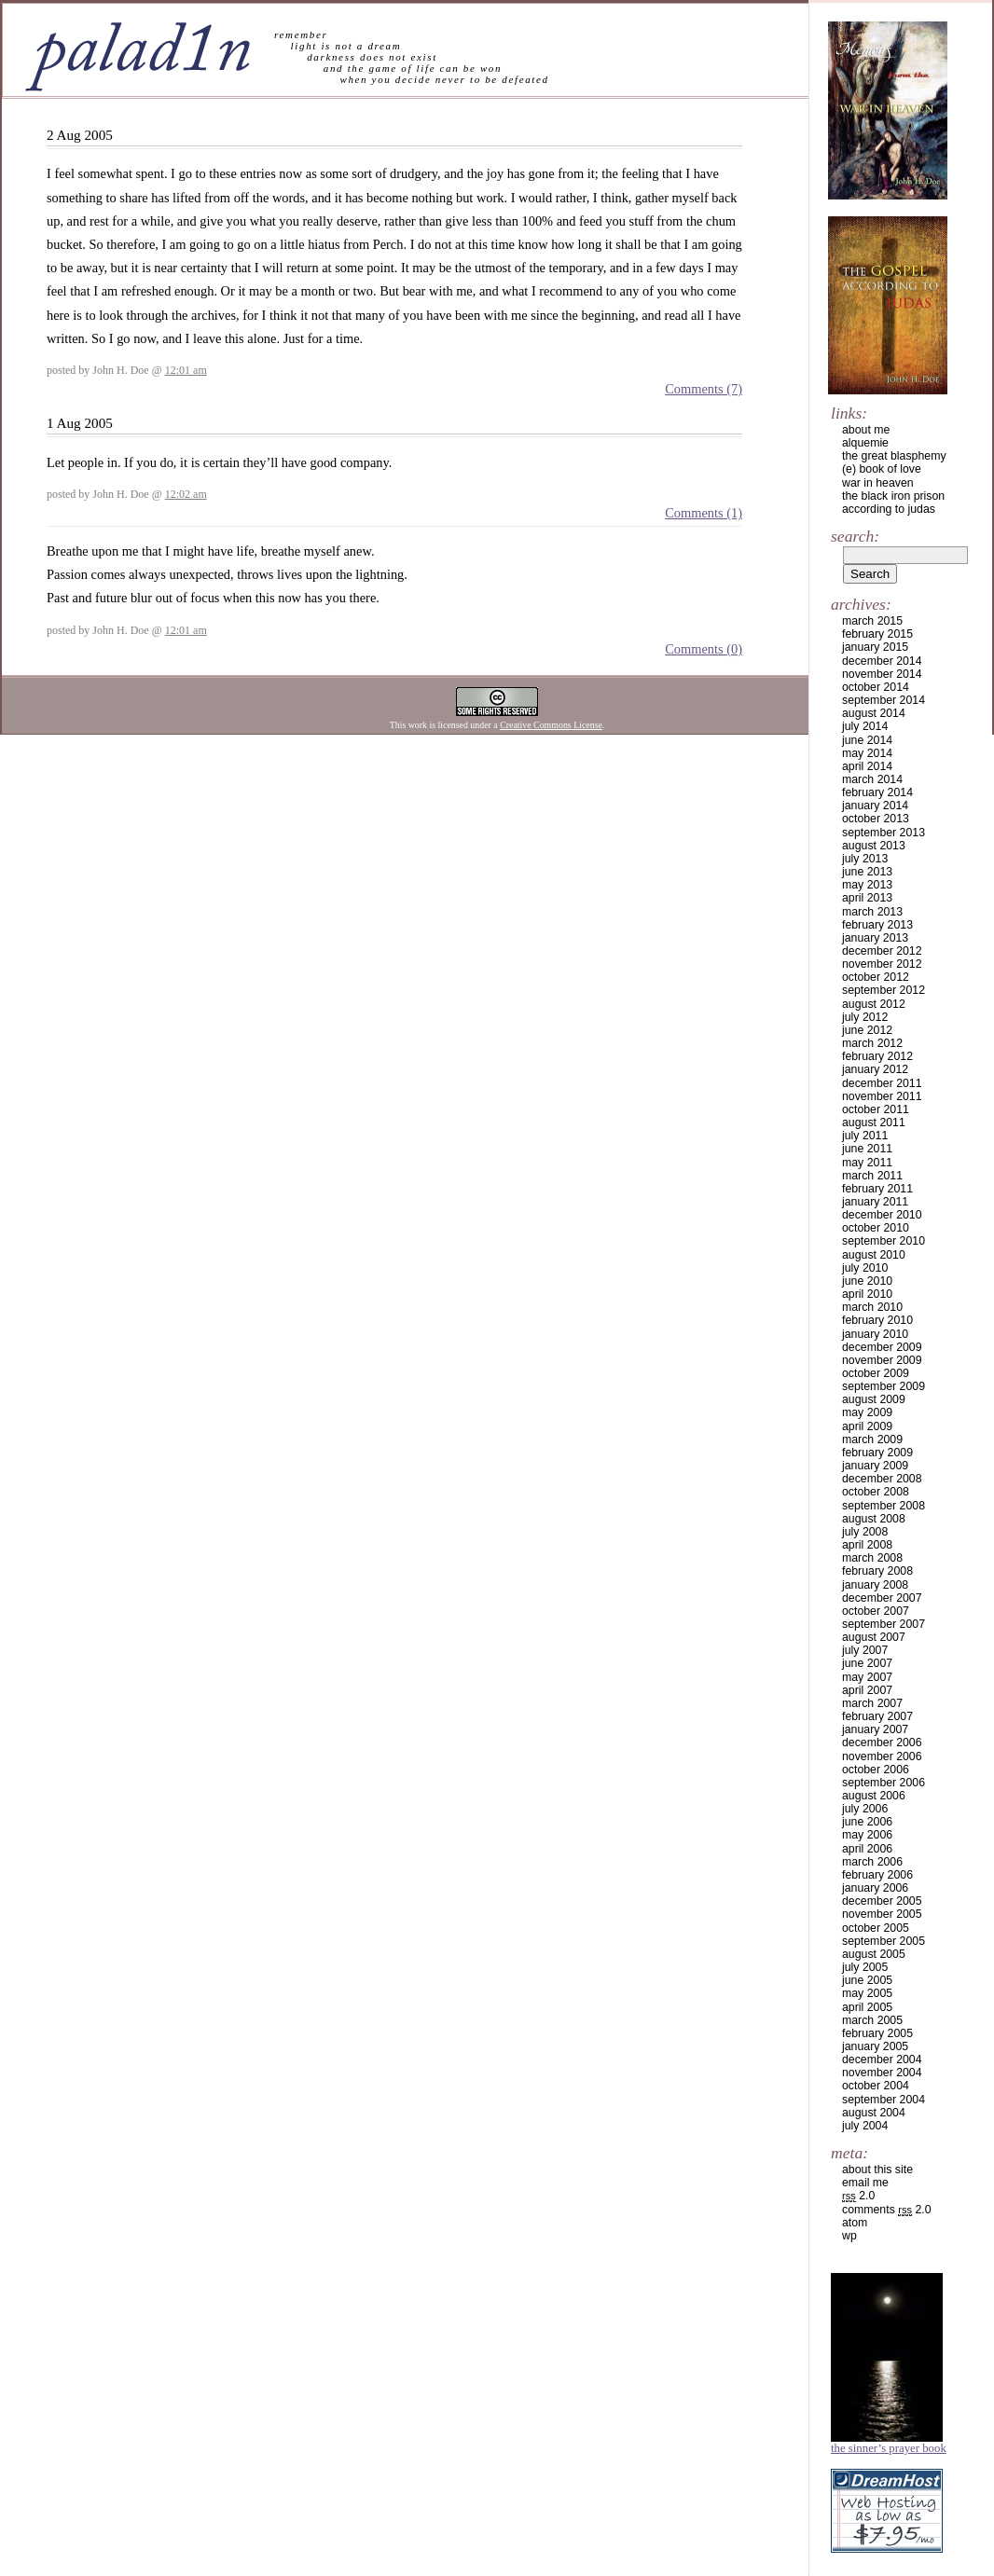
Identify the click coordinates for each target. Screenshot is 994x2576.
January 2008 (875, 1584)
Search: (855, 536)
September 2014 (883, 700)
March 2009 (872, 1439)
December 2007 (882, 1598)
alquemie (865, 442)
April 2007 (867, 1690)
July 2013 (865, 858)
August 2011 (873, 1122)
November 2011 (882, 1096)
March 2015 (872, 620)
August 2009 (873, 1399)
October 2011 (875, 1109)
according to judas (888, 509)
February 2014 (877, 792)
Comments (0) (703, 648)
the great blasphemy (894, 455)
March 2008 (872, 1557)
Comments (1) (703, 512)
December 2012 (882, 950)
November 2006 (882, 1756)
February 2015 (877, 634)
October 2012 (875, 977)
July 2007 (865, 1650)
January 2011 (875, 1201)
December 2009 (882, 1347)
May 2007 (867, 1677)
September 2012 (883, 990)
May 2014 (867, 753)
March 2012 (872, 1043)
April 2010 (867, 1294)
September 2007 (883, 1624)
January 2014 (875, 805)
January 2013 (875, 937)
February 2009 (877, 1452)
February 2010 (877, 1320)
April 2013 (867, 897)
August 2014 (873, 713)
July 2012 (865, 1017)
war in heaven (878, 482)
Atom (854, 2222)
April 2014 (867, 766)
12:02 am (186, 494)
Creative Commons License (551, 725)
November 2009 (882, 1360)
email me (865, 2182)
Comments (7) (703, 388)
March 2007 (872, 1703)
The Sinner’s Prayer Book (888, 2448)
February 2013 (877, 924)
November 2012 (882, 964)
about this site (877, 2169)
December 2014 (882, 661)
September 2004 (883, 2099)
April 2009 (867, 1426)
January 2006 (875, 1887)
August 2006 (873, 1795)
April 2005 (867, 2007)
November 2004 (882, 2072)
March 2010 (872, 1307)
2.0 (858, 2195)
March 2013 (872, 911)
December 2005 (882, 1901)
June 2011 (867, 1148)
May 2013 (867, 884)
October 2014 (875, 687)
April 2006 (867, 1848)
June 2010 (867, 1281)
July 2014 (865, 726)
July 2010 (865, 1267)
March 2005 (872, 2020)
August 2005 (873, 1954)
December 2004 (882, 2059)
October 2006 (875, 1769)
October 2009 (875, 1373)
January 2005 (875, 2046)
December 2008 (882, 1478)
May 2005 (867, 1993)
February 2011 (877, 1188)
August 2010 (873, 1254)
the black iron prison (893, 496)
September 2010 (883, 1240)
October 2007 (875, 1611)
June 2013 (867, 871)
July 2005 (865, 1967)
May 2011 (867, 1162)
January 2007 (875, 1729)
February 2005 (877, 2033)
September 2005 (883, 1941)
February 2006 (877, 1874)
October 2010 (875, 1227)
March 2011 (872, 1175)
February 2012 (877, 1056)
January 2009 (875, 1465)
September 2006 (883, 1782)
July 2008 (865, 1531)
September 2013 (883, 832)
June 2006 (867, 1821)
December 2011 (882, 1083)
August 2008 (873, 1518)
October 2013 (875, 818)
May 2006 (867, 1834)
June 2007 (867, 1663)
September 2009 (883, 1386)
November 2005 (882, 1914)
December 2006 (882, 1742)
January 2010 (875, 1334)
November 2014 (882, 674)
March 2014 (872, 779)
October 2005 (875, 1928)
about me (866, 429)
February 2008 (877, 1570)
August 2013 (873, 845)
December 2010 (882, 1214)
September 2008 (883, 1505)
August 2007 (873, 1637)
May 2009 (867, 1412)
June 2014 (867, 740)
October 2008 (875, 1491)
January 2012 (875, 1069)
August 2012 (873, 1004)
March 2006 (872, 1861)
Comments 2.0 (887, 2209)
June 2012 (867, 1030)
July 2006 (865, 1808)
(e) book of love (881, 468)
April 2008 (867, 1544)
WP (849, 2235)
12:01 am (186, 370)
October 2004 (875, 2085)
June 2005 (867, 1980)
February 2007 (877, 1716)
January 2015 (875, 647)
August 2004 (873, 2112)
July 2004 (865, 2125)
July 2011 (865, 1135)
